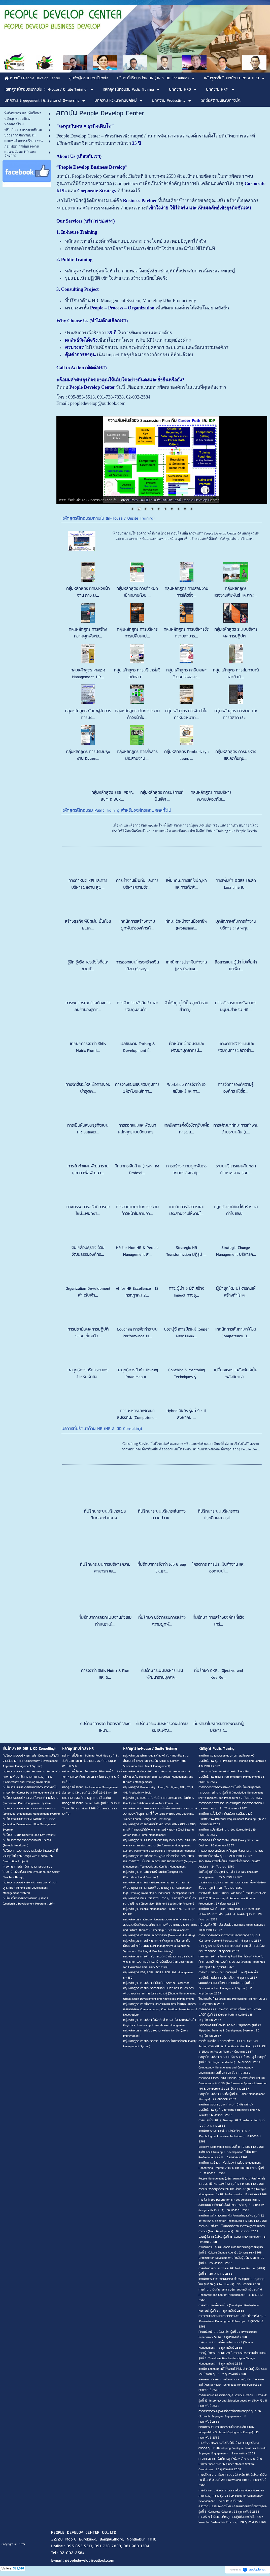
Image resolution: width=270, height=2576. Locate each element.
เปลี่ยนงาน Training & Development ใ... (137, 1047)
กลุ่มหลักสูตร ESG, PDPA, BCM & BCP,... (112, 796)
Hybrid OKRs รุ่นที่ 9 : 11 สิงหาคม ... (186, 1414)
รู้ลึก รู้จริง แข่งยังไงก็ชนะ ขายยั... (88, 966)
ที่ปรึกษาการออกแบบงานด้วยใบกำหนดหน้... (105, 1621)
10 (191, 509)
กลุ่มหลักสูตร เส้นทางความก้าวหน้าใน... (137, 714)
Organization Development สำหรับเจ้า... (87, 1292)
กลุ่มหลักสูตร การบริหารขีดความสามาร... (186, 633)
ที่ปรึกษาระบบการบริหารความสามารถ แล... (105, 1568)
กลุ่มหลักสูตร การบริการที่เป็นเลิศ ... (162, 796)
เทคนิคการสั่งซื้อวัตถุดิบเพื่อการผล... (186, 1129)
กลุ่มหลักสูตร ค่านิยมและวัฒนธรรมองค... (186, 674)
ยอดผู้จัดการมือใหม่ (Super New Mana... (186, 1333)
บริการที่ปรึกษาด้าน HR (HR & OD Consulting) (101, 1429)
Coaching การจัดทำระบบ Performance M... (137, 1333)
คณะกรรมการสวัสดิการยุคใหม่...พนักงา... (88, 1210)
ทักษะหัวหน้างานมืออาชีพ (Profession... (186, 925)
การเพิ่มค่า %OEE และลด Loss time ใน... (236, 884)
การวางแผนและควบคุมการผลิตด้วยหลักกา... (137, 1088)
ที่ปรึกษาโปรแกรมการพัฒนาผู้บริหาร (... (218, 1727)
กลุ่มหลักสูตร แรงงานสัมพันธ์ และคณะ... (235, 592)
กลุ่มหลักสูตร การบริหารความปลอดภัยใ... (211, 796)
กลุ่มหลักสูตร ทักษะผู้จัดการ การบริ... (88, 714)
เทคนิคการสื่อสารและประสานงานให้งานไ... (186, 1210)
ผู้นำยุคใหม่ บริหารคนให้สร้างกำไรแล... (236, 1292)
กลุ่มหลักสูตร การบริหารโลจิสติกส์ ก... (137, 674)
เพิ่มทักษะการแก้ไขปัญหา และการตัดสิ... (186, 884)
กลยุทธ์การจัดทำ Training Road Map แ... (137, 1373)
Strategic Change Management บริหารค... (236, 1251)
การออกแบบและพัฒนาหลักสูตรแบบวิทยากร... (137, 1129)
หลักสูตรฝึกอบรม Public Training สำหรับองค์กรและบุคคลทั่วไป (116, 810)
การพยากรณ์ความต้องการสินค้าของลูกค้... (88, 1006)
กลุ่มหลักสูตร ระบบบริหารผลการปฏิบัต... (235, 633)
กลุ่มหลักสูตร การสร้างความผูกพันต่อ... (88, 633)
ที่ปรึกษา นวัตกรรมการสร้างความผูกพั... (162, 1621)
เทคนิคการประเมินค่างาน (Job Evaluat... (186, 966)
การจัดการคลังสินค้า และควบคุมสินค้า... (137, 1006)
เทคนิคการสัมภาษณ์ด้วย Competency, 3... (235, 1333)
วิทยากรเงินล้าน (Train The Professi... (137, 1169)
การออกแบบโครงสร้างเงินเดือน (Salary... (137, 966)
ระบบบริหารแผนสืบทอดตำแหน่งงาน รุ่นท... (236, 1169)
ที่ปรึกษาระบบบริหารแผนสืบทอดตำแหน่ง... (105, 1515)
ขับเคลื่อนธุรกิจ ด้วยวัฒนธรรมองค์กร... (88, 1251)
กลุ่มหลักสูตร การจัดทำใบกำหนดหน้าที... (186, 714)
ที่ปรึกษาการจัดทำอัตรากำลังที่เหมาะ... (105, 1727)
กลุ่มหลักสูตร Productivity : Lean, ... (186, 755)
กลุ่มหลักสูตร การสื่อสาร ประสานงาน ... (137, 755)
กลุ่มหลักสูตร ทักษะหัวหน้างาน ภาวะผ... (88, 592)
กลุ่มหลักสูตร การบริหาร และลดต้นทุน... (235, 755)
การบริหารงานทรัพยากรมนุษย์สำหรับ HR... (235, 1006)
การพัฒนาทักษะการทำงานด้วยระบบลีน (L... (235, 1129)
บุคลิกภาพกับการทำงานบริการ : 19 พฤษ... (235, 925)
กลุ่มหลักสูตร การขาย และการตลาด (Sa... (235, 714)
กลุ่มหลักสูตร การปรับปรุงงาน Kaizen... (88, 755)
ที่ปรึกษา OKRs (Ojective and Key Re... (218, 1674)
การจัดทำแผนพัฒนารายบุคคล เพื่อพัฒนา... (88, 1169)
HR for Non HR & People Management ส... (137, 1251)
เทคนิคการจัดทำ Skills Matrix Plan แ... (88, 1047)
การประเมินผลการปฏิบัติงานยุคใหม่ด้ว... (88, 1333)
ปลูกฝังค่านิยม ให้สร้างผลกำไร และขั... (236, 1210)
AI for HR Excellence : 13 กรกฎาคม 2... (137, 1292)
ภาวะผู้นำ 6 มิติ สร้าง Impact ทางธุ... (186, 1292)
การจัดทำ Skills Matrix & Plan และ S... (105, 1674)
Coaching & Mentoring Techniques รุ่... (186, 1373)
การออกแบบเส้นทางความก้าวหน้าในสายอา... (137, 1210)
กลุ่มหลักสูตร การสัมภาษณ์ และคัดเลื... (236, 674)
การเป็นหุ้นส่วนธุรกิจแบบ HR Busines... (88, 1129)
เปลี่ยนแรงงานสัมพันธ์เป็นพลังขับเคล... (235, 1373)
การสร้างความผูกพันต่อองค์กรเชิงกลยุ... (186, 1169)
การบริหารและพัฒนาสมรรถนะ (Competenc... (137, 1414)
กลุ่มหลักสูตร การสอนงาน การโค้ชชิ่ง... (186, 592)
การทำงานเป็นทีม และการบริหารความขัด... (137, 884)
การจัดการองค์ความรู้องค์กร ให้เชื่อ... (236, 1088)
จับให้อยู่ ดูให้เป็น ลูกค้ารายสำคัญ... (186, 1006)
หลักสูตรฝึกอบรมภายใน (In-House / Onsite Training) (108, 518)
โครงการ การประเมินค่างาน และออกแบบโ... (218, 1568)
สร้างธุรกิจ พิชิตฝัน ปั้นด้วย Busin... (88, 925)
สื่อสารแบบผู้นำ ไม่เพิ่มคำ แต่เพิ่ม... (236, 966)
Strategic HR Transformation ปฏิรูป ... (186, 1251)
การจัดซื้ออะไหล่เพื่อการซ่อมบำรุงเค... (87, 1088)
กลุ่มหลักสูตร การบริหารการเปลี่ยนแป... (137, 633)
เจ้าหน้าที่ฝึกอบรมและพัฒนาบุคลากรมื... (186, 1047)
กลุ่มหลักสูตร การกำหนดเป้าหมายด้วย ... (137, 592)
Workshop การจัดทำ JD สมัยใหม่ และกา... (186, 1088)
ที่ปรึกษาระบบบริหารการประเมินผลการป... (218, 1515)
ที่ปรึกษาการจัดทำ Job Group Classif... (162, 1568)
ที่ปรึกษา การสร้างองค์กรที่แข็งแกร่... (218, 1621)
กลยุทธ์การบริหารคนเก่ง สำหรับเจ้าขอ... (88, 1373)
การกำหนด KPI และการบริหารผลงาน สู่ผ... (88, 884)
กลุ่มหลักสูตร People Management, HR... (88, 674)
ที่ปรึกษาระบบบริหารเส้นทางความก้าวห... (162, 1515)
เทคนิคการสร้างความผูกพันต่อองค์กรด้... (137, 925)
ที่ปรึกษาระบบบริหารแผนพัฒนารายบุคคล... (162, 1674)
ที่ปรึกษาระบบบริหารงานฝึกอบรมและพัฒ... (162, 1727)
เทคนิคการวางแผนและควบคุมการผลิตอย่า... (236, 1047)
